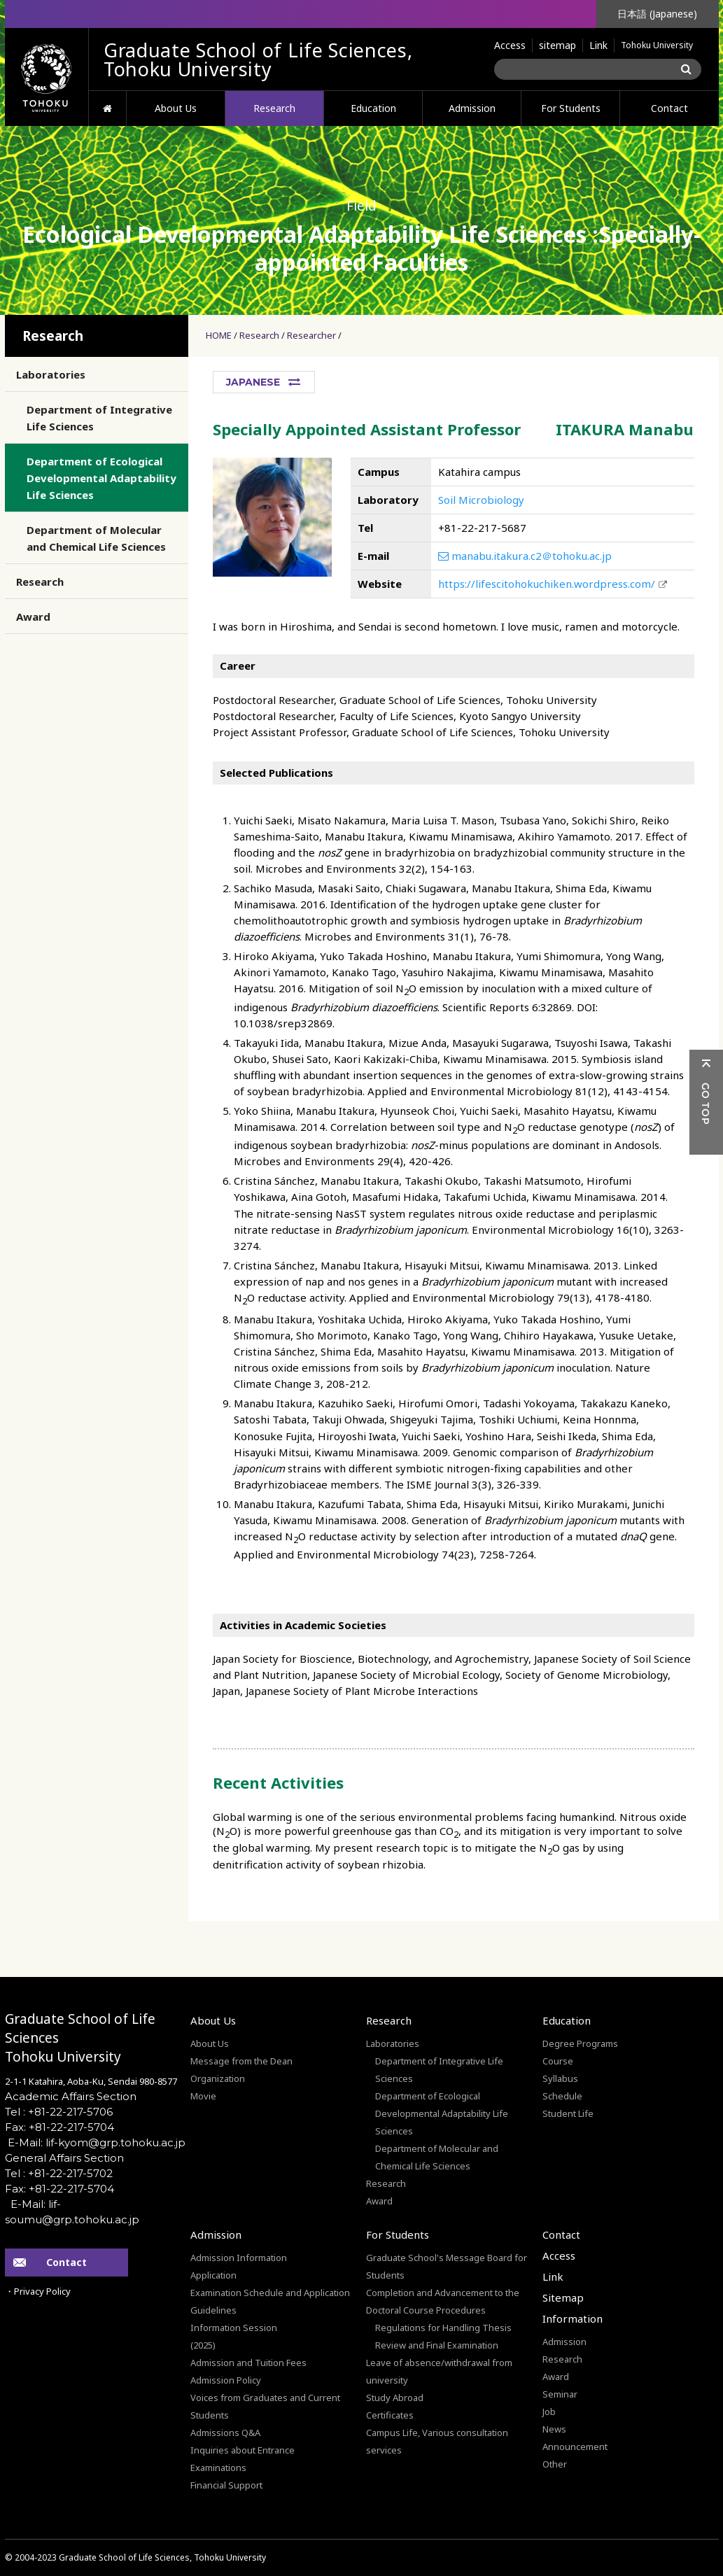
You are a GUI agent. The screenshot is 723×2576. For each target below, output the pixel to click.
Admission (472, 108)
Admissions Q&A (225, 2432)
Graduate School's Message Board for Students (446, 2266)
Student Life (568, 2113)
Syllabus (560, 2078)
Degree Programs (580, 2043)
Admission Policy (225, 2380)
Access (510, 45)
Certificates (390, 2415)
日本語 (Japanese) (657, 13)
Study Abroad (394, 2397)
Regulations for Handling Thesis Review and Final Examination (443, 2336)
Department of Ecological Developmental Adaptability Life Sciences (101, 478)
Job (549, 2411)
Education (373, 108)
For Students (571, 108)
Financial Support (226, 2485)
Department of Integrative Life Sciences (99, 417)
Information (572, 2318)
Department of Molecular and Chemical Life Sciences (96, 538)
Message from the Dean (241, 2061)
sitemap (557, 45)
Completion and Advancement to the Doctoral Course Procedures (442, 2301)
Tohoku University (657, 45)
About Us (176, 108)
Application (213, 2275)
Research (274, 108)
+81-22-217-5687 (482, 528)
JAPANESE (253, 382)
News (554, 2429)
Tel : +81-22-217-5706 (59, 2111)
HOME (107, 108)
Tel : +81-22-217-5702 (59, 2173)
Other (554, 2464)
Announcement (575, 2446)
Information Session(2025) (233, 2336)
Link (598, 45)
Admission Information (238, 2257)
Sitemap (563, 2297)
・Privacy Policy (38, 2291)
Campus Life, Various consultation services (437, 2441)
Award (33, 617)
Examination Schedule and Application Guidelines (270, 2301)
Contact (669, 108)
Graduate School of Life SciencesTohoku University (80, 2038)
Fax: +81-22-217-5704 (59, 2127)
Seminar (559, 2394)
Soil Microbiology (481, 500)
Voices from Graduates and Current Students (265, 2406)
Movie (203, 2096)
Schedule (562, 2096)
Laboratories (50, 374)
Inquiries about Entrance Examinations (242, 2459)
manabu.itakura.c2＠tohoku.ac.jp (525, 556)
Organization (217, 2078)
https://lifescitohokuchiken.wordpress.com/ (546, 584)
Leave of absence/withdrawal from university (439, 2371)
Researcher (311, 335)
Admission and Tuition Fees (248, 2362)
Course (557, 2061)
